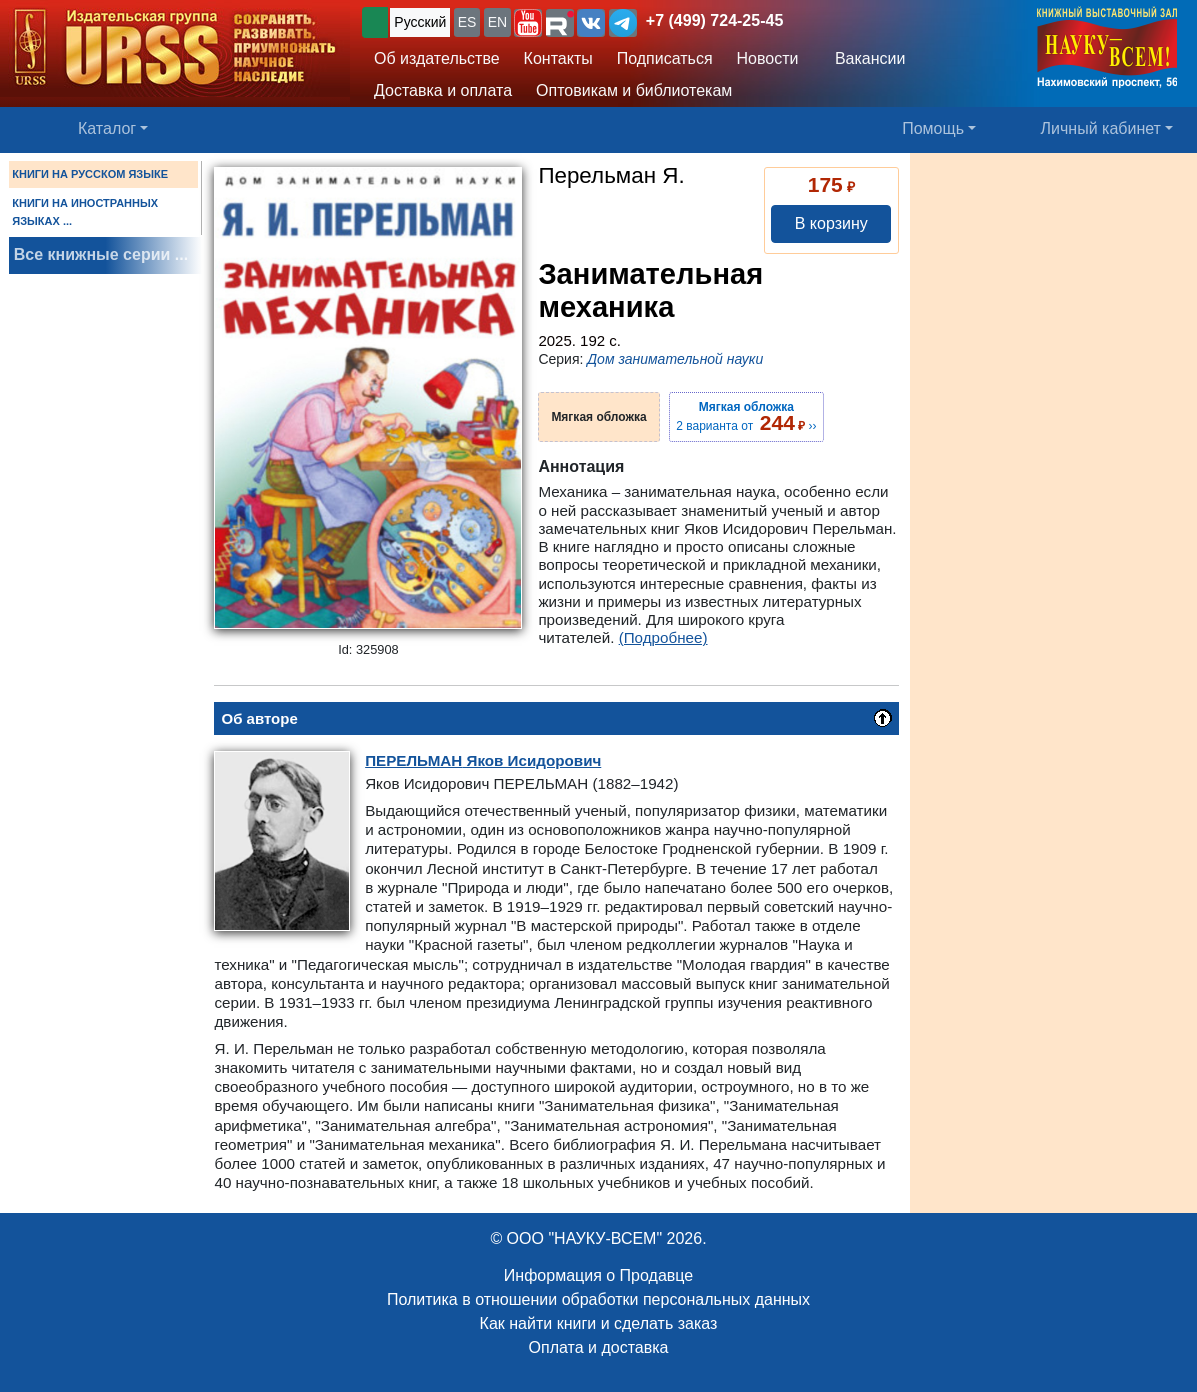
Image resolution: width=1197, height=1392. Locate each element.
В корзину (831, 223)
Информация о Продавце (598, 1275)
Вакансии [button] (865, 58)
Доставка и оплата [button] (443, 90)
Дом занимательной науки (675, 359)
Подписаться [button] (665, 58)
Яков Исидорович (483, 760)
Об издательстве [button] (437, 58)
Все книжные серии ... (101, 254)
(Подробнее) (663, 637)
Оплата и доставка (599, 1347)
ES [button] (467, 22)
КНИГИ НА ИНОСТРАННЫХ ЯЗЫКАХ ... (85, 212)
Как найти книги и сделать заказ (599, 1323)
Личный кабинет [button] (1101, 128)
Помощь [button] (933, 128)
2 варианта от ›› (746, 417)
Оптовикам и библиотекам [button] (634, 90)
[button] (528, 23)
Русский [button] (420, 22)
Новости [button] (768, 58)
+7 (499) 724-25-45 (714, 20)
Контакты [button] (558, 58)
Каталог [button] (107, 128)
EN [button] (497, 22)
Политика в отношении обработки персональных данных (598, 1299)
